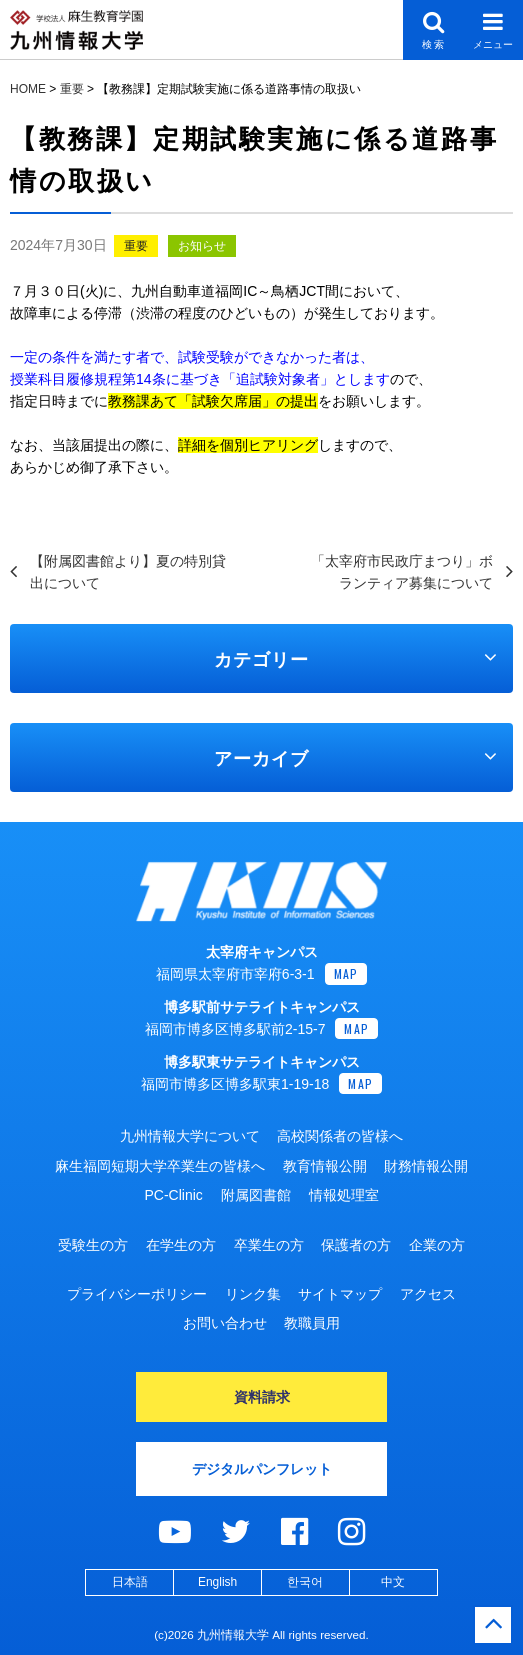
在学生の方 (181, 1245)
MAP (346, 973)
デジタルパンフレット (262, 1469)
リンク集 (253, 1294)
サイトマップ (340, 1294)
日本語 (130, 1582)
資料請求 (262, 1397)
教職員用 (312, 1323)
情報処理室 (344, 1195)
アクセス (428, 1294)
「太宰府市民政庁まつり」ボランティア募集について (402, 572)
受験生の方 (93, 1245)
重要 (136, 246)
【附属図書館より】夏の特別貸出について (128, 572)
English (217, 1582)
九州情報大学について (190, 1136)
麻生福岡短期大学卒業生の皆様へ (160, 1166)
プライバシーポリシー (137, 1294)
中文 (393, 1582)
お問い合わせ (225, 1323)
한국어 (305, 1582)
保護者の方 (356, 1245)
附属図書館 (256, 1195)
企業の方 (437, 1245)
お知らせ (202, 246)
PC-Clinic (173, 1195)
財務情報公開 (426, 1166)
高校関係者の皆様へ (340, 1136)
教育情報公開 (325, 1166)
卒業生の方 (269, 1245)
